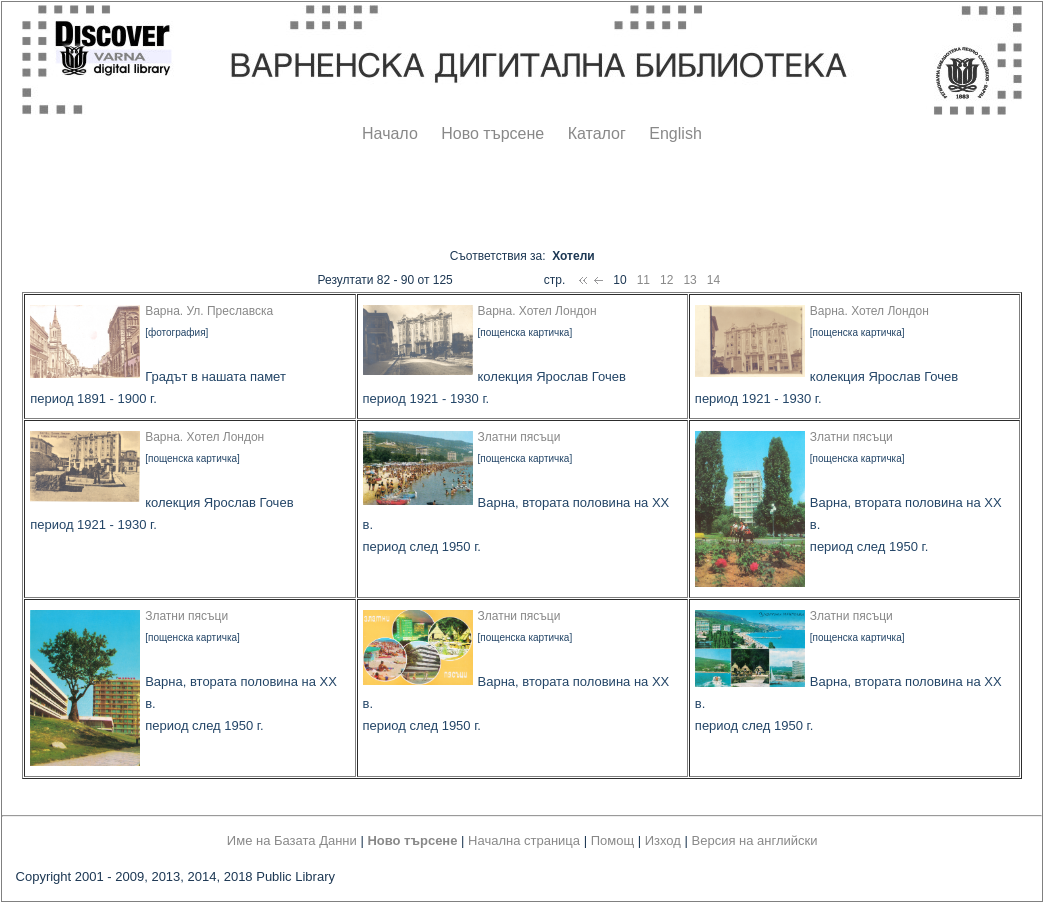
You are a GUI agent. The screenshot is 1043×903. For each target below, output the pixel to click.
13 (689, 280)
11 (643, 280)
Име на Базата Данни (292, 840)
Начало (390, 133)
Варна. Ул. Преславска (209, 311)
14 (713, 280)
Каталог (597, 133)
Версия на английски (755, 840)
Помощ (612, 840)
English (675, 133)
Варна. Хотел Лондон (537, 311)
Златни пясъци (519, 437)
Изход (663, 840)
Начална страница (524, 840)
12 (666, 280)
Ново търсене (492, 133)
